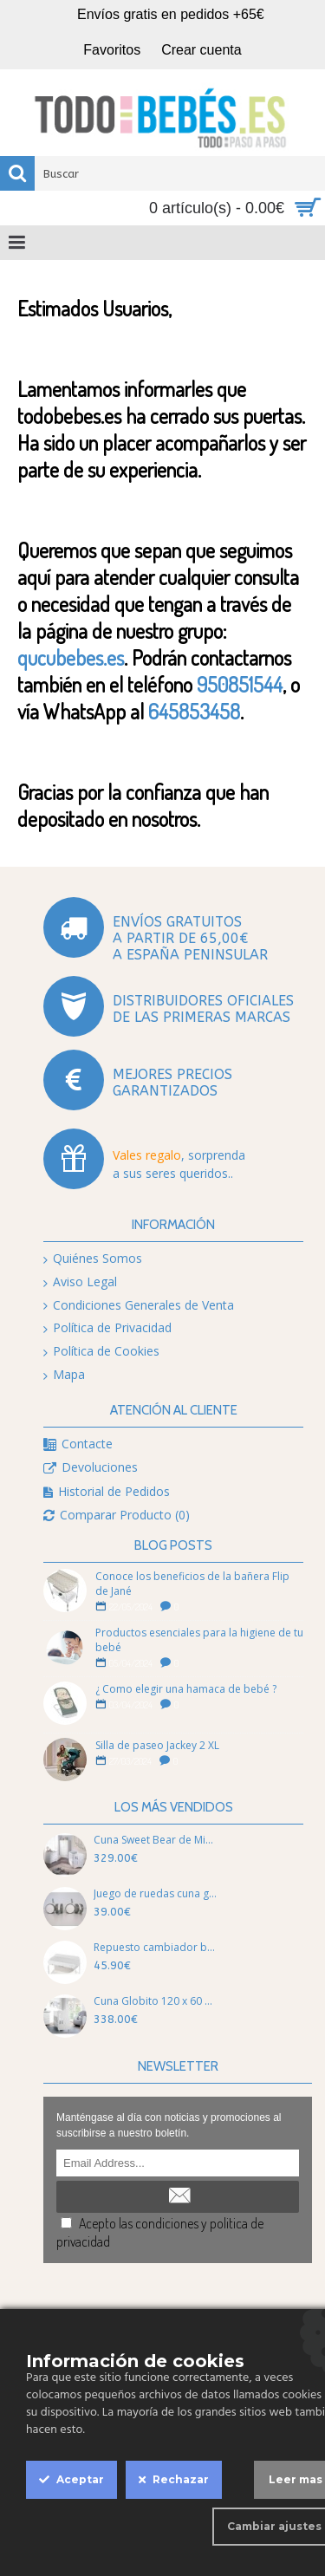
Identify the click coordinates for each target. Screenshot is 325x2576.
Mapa (64, 1375)
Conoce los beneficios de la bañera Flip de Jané (192, 1583)
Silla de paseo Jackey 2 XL (157, 1745)
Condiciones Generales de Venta (138, 1306)
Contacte (78, 1444)
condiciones (166, 2223)
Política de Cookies (101, 1352)
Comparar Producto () (116, 1515)
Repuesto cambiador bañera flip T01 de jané (155, 1947)
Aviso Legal (80, 1282)
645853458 (194, 711)
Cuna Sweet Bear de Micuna (155, 1839)
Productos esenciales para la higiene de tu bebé (199, 1640)
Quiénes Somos (92, 1259)
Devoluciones (90, 1468)
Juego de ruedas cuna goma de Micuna (155, 1893)
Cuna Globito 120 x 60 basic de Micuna (155, 2001)
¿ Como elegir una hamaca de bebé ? (185, 1689)
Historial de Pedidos (106, 1492)
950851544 (240, 684)
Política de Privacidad (107, 1328)
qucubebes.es (70, 657)
